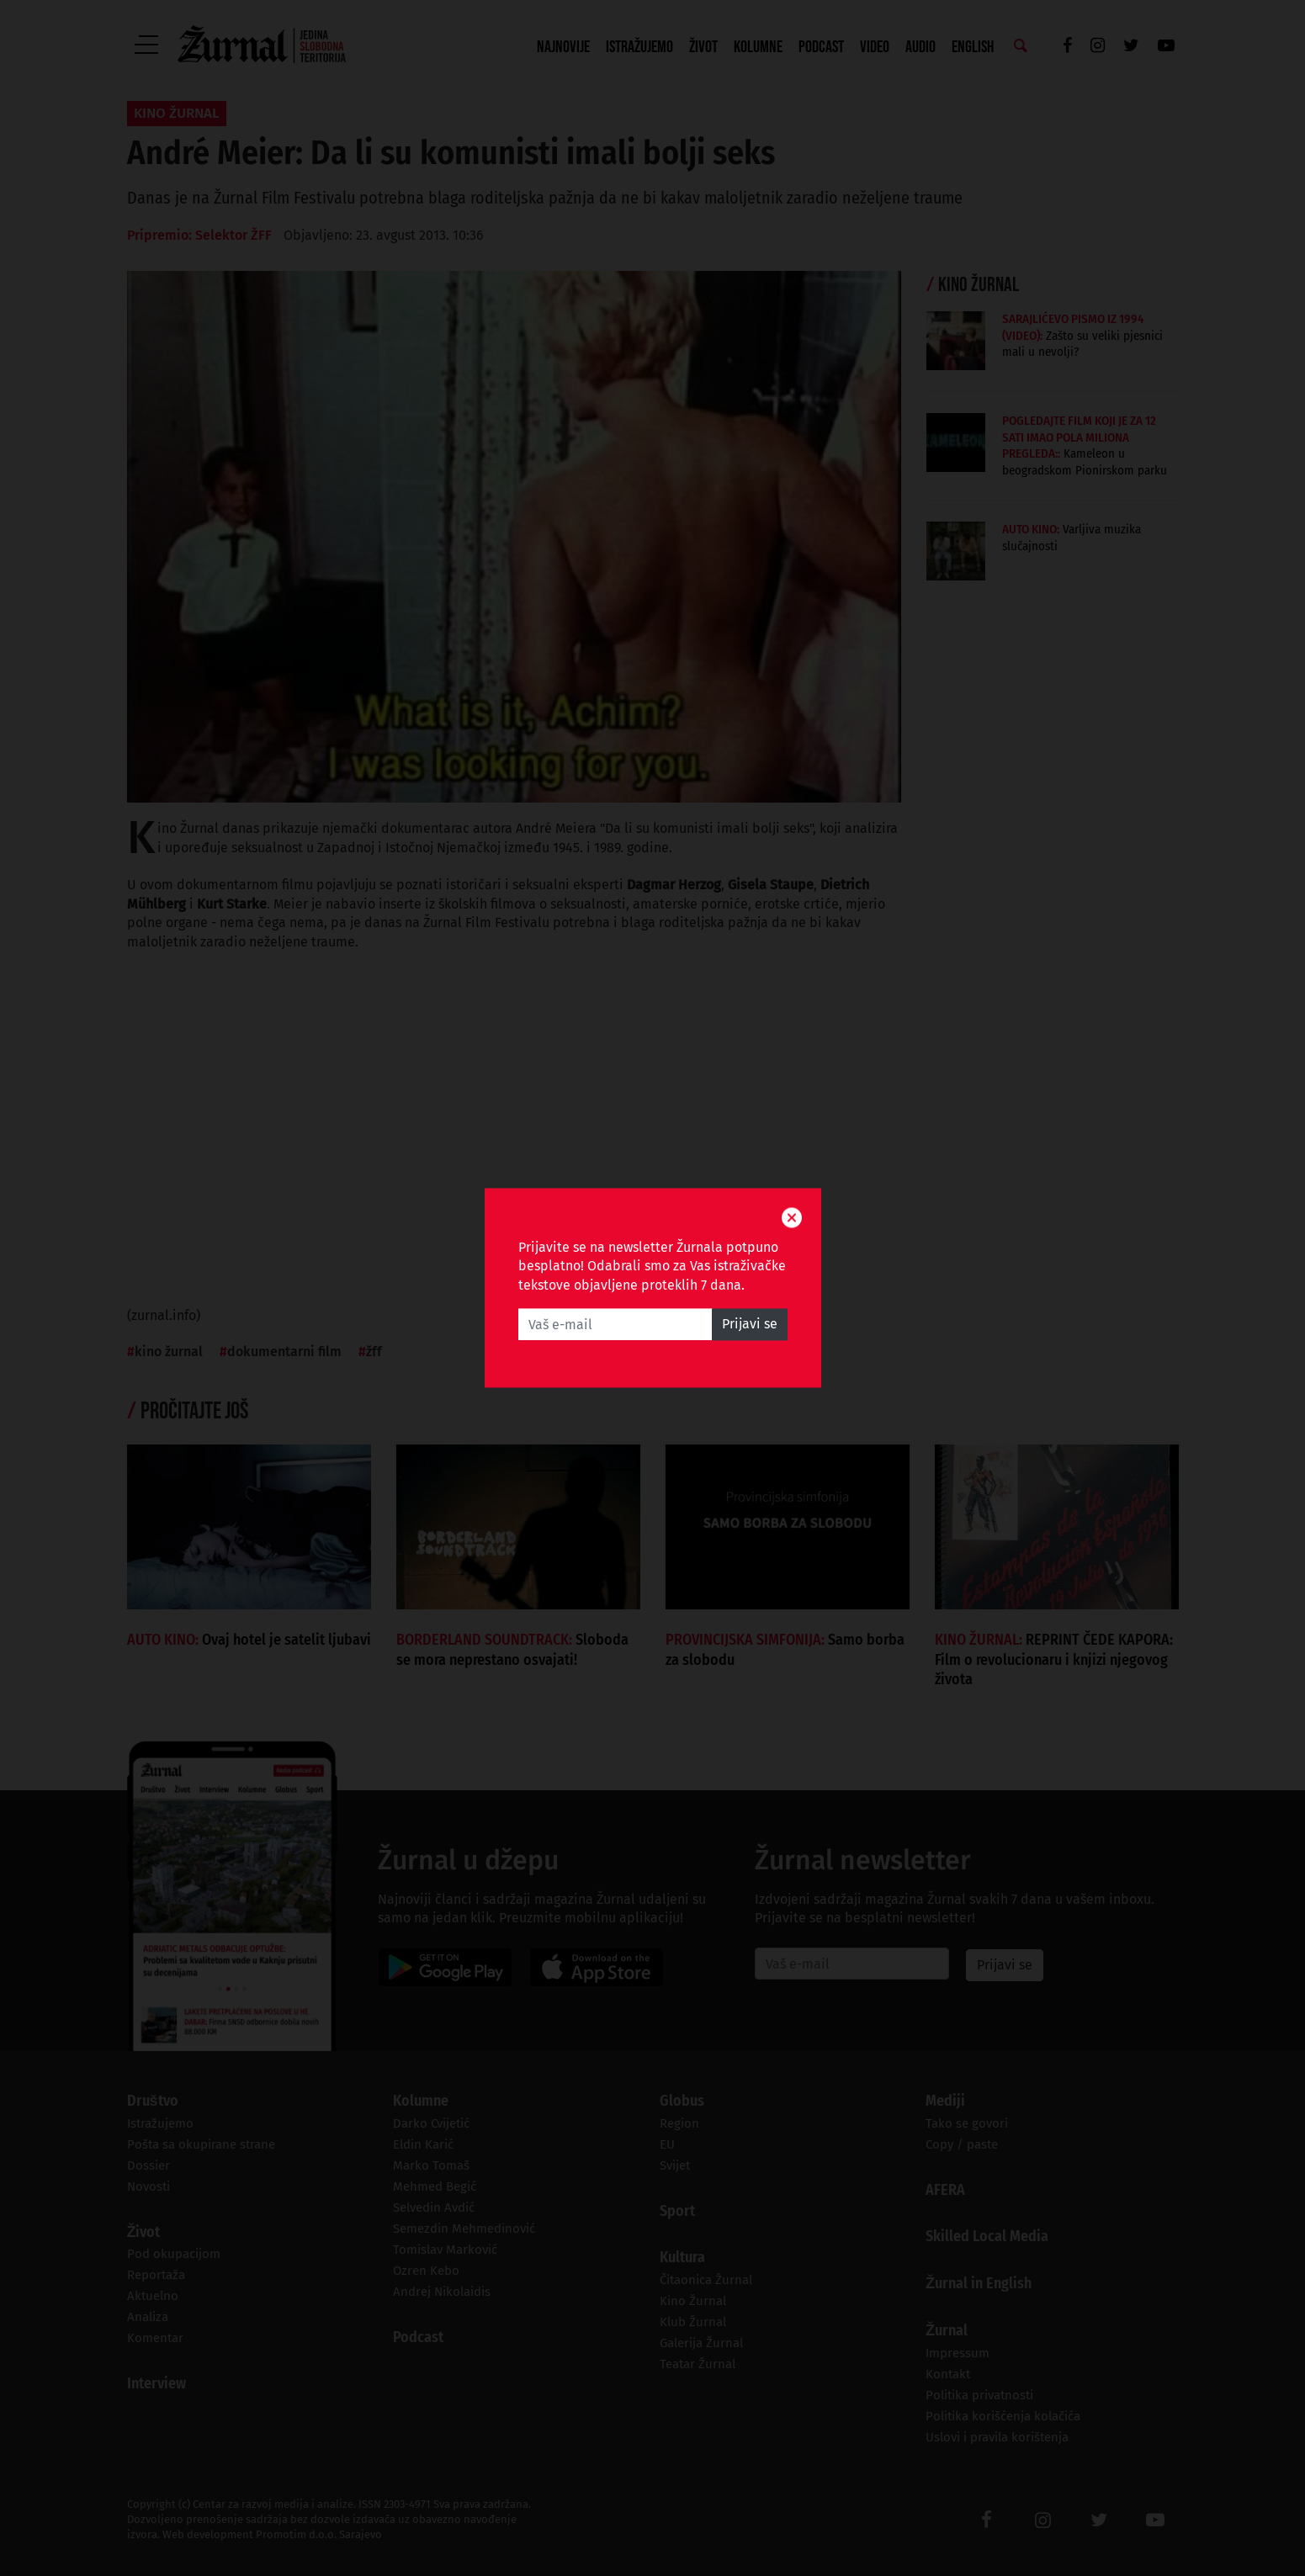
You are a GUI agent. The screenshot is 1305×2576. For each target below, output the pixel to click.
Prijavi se (749, 1325)
